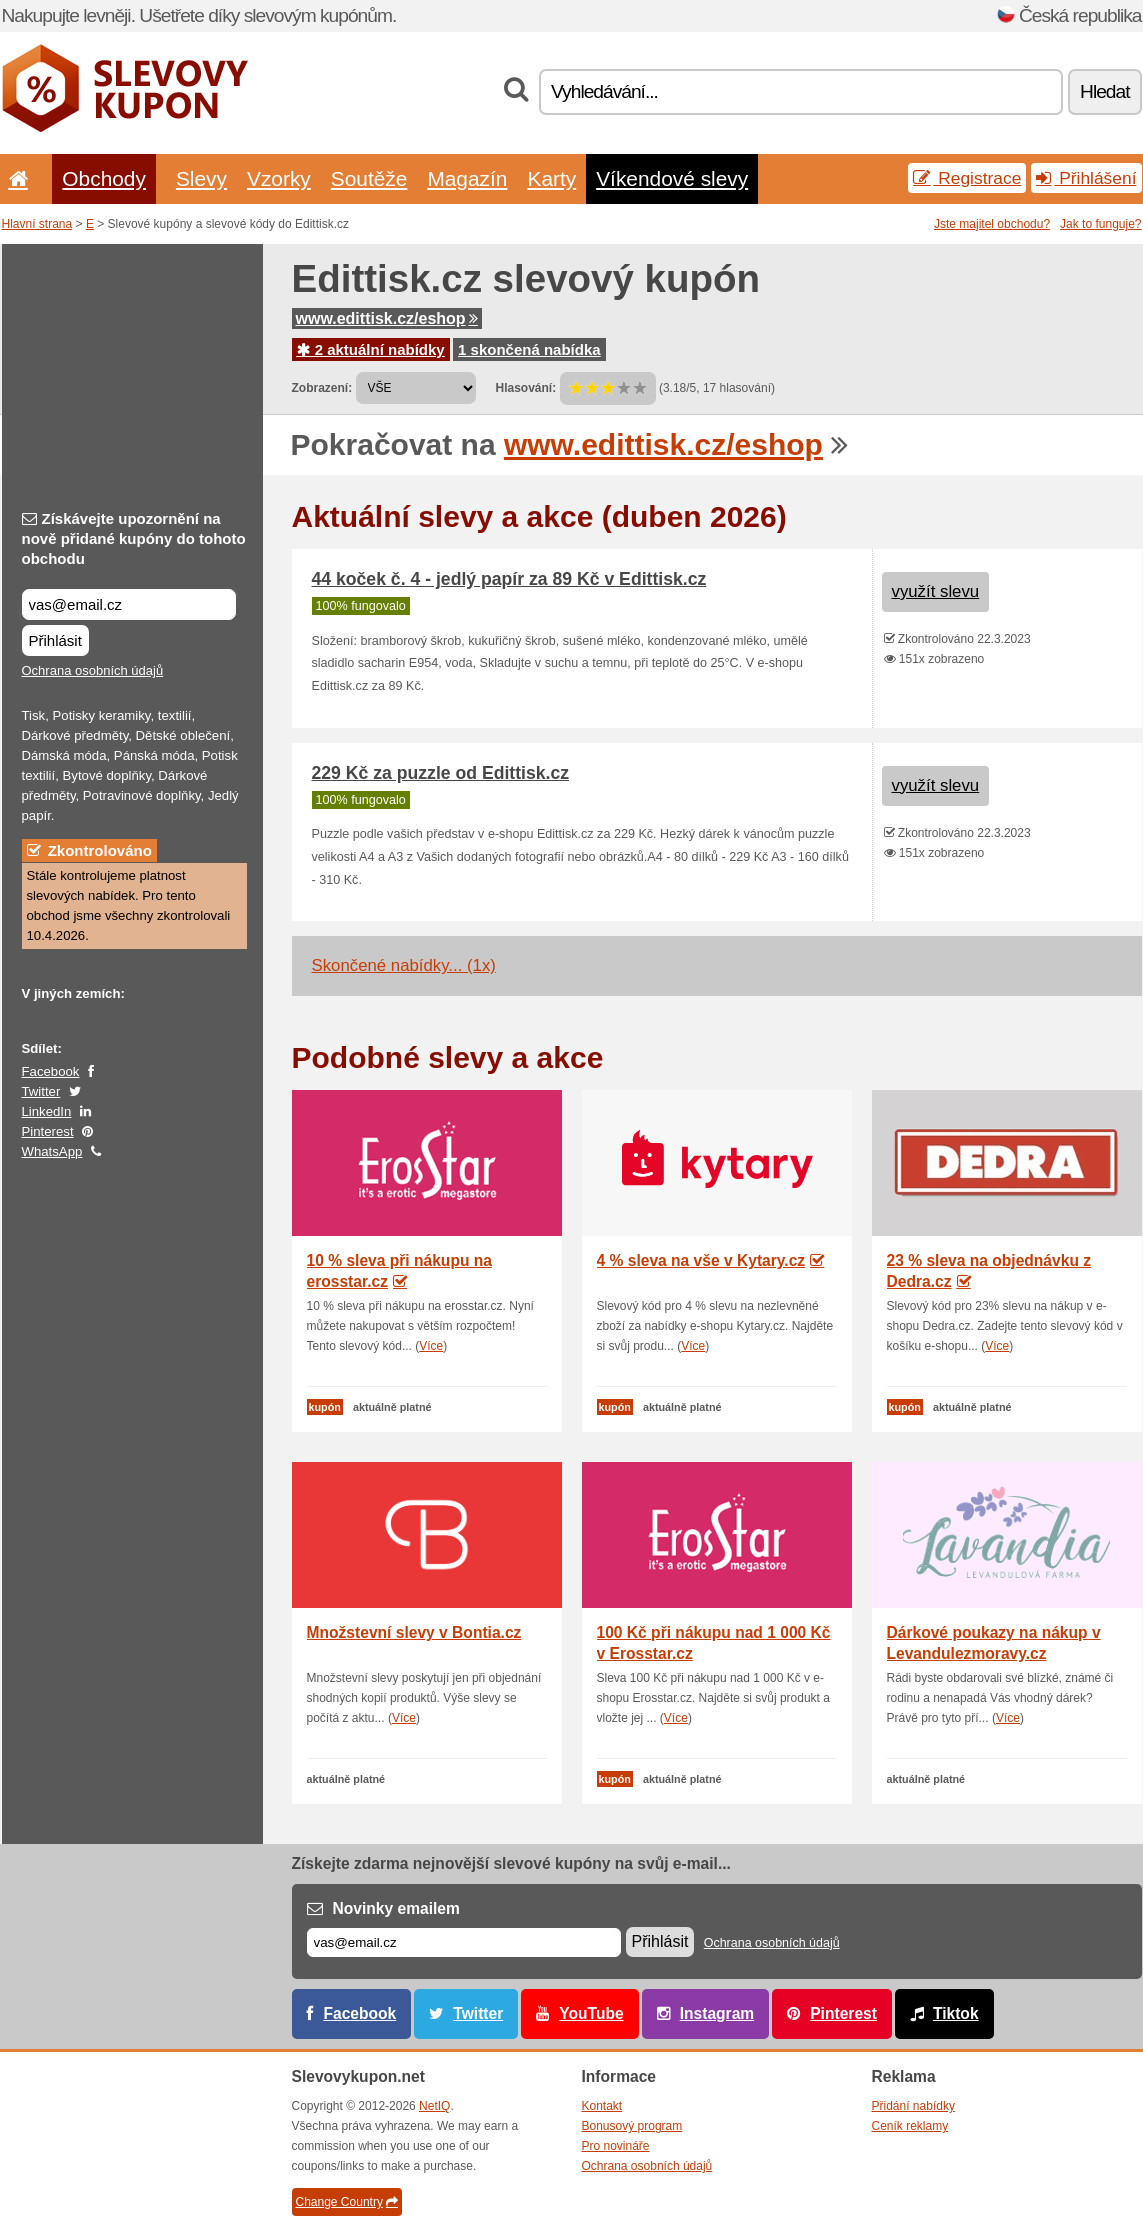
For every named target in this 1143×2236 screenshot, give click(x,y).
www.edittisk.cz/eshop (387, 318)
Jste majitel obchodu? (992, 224)
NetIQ (434, 2106)
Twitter (41, 1091)
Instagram (717, 2013)
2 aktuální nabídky (371, 349)
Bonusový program (632, 2126)
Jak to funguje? (1100, 224)
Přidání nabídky (913, 2106)
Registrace (967, 178)
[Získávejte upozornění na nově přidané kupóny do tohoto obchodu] (129, 604)
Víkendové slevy (672, 178)
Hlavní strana (37, 224)
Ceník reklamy (910, 2126)
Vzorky (279, 178)
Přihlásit (55, 640)
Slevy (201, 178)
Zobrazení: (322, 388)
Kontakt (602, 2106)
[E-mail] (464, 1942)
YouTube (591, 2013)
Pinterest (48, 1131)
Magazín (467, 178)
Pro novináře (616, 2146)
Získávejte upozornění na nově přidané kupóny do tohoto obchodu (134, 538)
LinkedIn (47, 1111)
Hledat (1104, 91)
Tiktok (956, 2013)
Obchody (104, 178)
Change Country (347, 2202)
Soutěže (369, 178)
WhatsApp (52, 1151)
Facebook (51, 1071)
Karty (551, 178)
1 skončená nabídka (529, 349)
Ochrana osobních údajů (93, 670)
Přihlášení (1086, 178)
